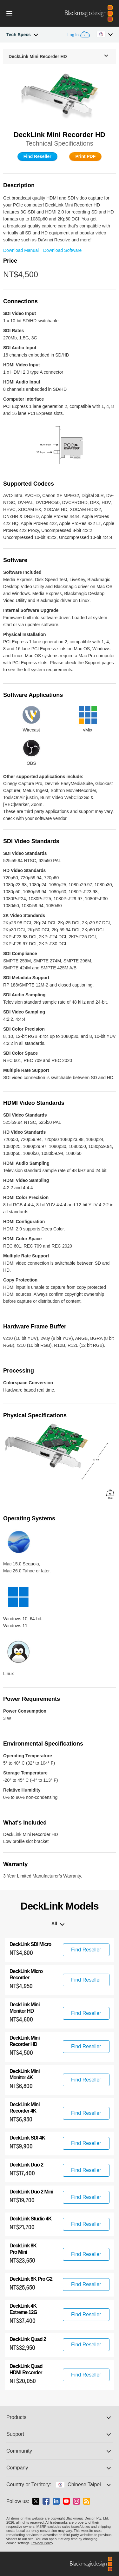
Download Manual (21, 250)
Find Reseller (37, 156)
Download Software (62, 250)
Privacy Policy (42, 2543)
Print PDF (85, 156)
